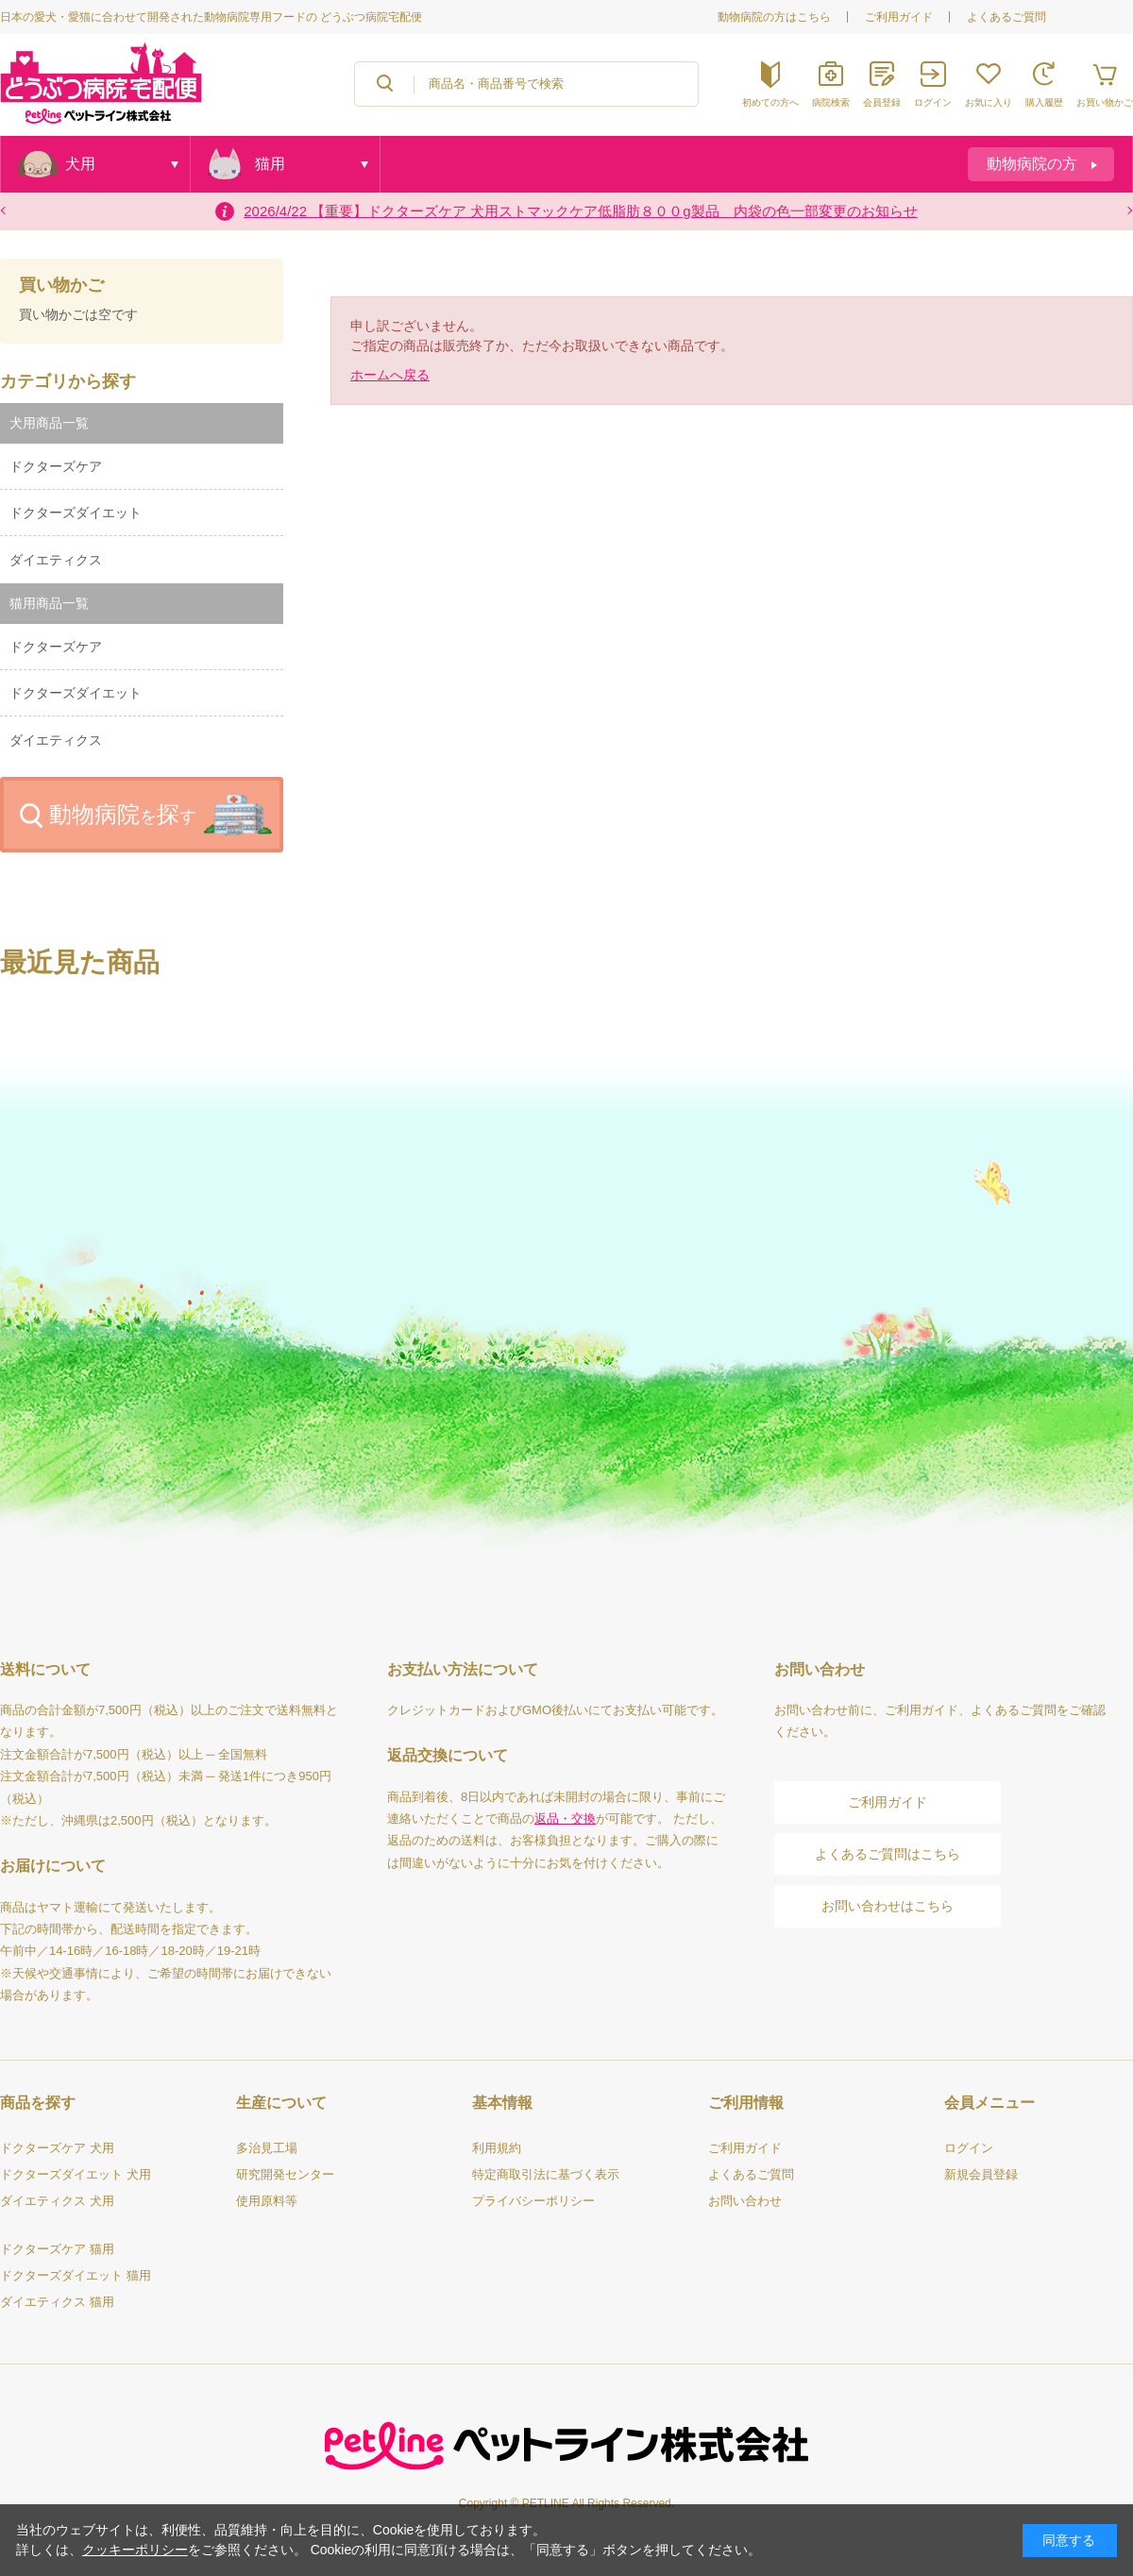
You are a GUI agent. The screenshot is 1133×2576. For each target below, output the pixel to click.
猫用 (270, 164)
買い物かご (61, 286)
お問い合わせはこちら (887, 1905)
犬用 (80, 164)
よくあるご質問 (1006, 17)
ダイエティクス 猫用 (57, 2302)
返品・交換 (565, 1818)
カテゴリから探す (68, 381)
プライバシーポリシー (533, 2201)
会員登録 (882, 102)
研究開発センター (285, 2174)
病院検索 (831, 102)
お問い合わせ (745, 2201)
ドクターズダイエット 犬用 (75, 2174)
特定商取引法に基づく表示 (545, 2174)
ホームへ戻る (390, 374)
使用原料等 (266, 2201)
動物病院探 (122, 814)
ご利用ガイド (899, 17)
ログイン (933, 102)
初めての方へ (770, 102)
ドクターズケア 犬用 (57, 2148)
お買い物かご (1104, 102)
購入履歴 (1044, 102)
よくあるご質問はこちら (887, 1853)
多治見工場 (266, 2148)
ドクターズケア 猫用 (57, 2249)
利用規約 (496, 2148)
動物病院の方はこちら (774, 17)
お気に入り (988, 102)
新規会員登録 (981, 2174)
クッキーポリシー (135, 2549)
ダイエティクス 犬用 (57, 2201)
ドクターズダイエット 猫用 (75, 2275)
